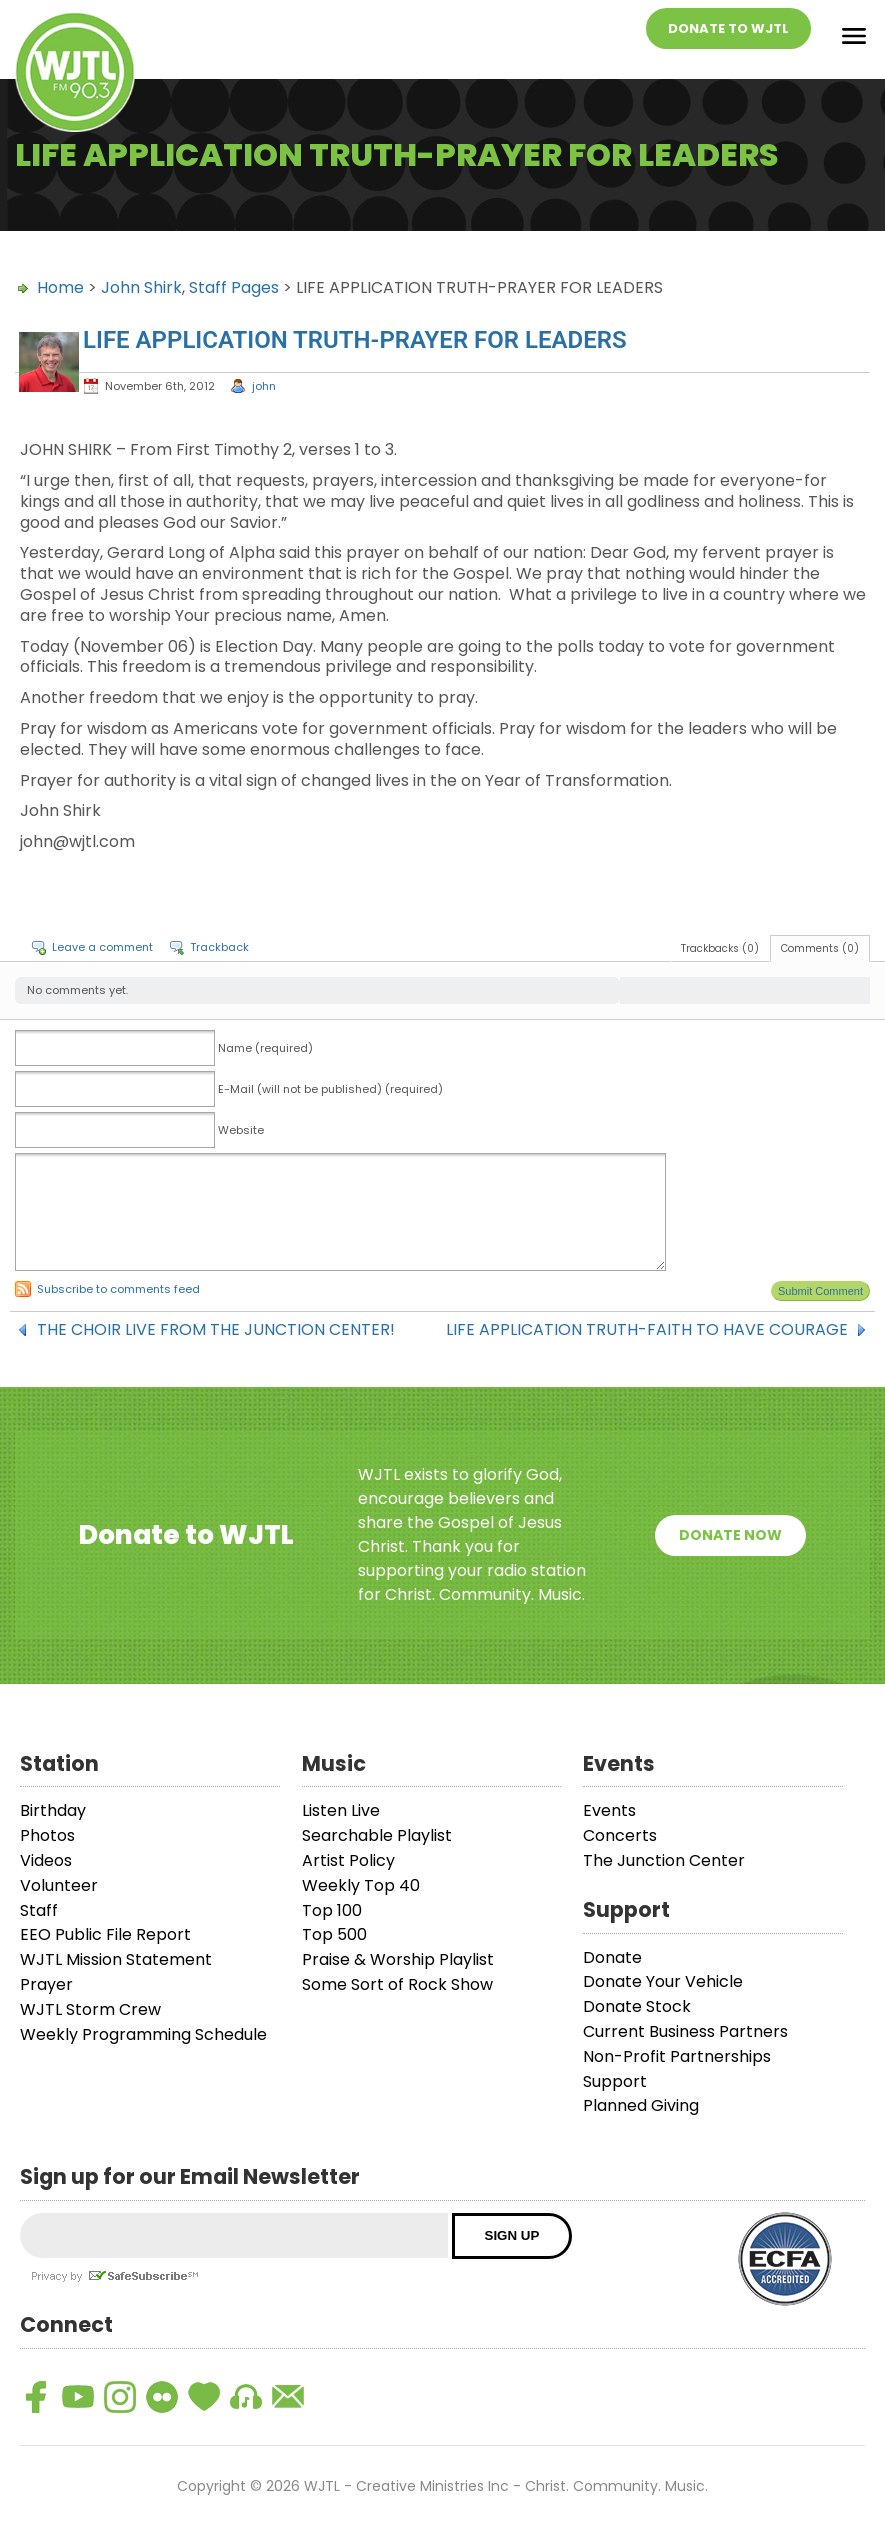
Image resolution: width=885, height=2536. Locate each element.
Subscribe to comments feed (118, 1289)
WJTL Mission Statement (116, 1959)
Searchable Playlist (377, 1835)
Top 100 (332, 1910)
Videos (46, 1860)
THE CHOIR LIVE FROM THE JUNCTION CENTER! (216, 1330)
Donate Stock (637, 2006)
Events (609, 1810)
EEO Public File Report (105, 1934)
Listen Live (341, 1810)
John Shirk (141, 287)
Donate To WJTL (728, 28)
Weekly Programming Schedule (143, 2034)
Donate (612, 1957)
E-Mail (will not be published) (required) (330, 1089)
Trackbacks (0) (720, 948)
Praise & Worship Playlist (398, 1959)
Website (241, 1130)
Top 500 (334, 1934)
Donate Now (730, 1535)
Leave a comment (102, 947)
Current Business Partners (685, 2031)
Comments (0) (820, 948)
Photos (47, 1835)
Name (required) (265, 1048)
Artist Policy (348, 1860)
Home (60, 287)
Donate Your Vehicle (663, 1981)
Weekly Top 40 (361, 1885)
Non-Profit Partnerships (677, 2056)
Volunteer (59, 1885)
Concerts (620, 1835)
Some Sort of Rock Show (397, 1984)
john (264, 386)
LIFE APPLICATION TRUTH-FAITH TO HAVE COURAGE (647, 1330)
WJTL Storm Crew (90, 2009)
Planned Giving (641, 2105)
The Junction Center (664, 1860)
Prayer (46, 1984)
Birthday (53, 1810)
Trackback (219, 947)
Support (615, 2081)
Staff (39, 1910)
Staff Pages (234, 287)
